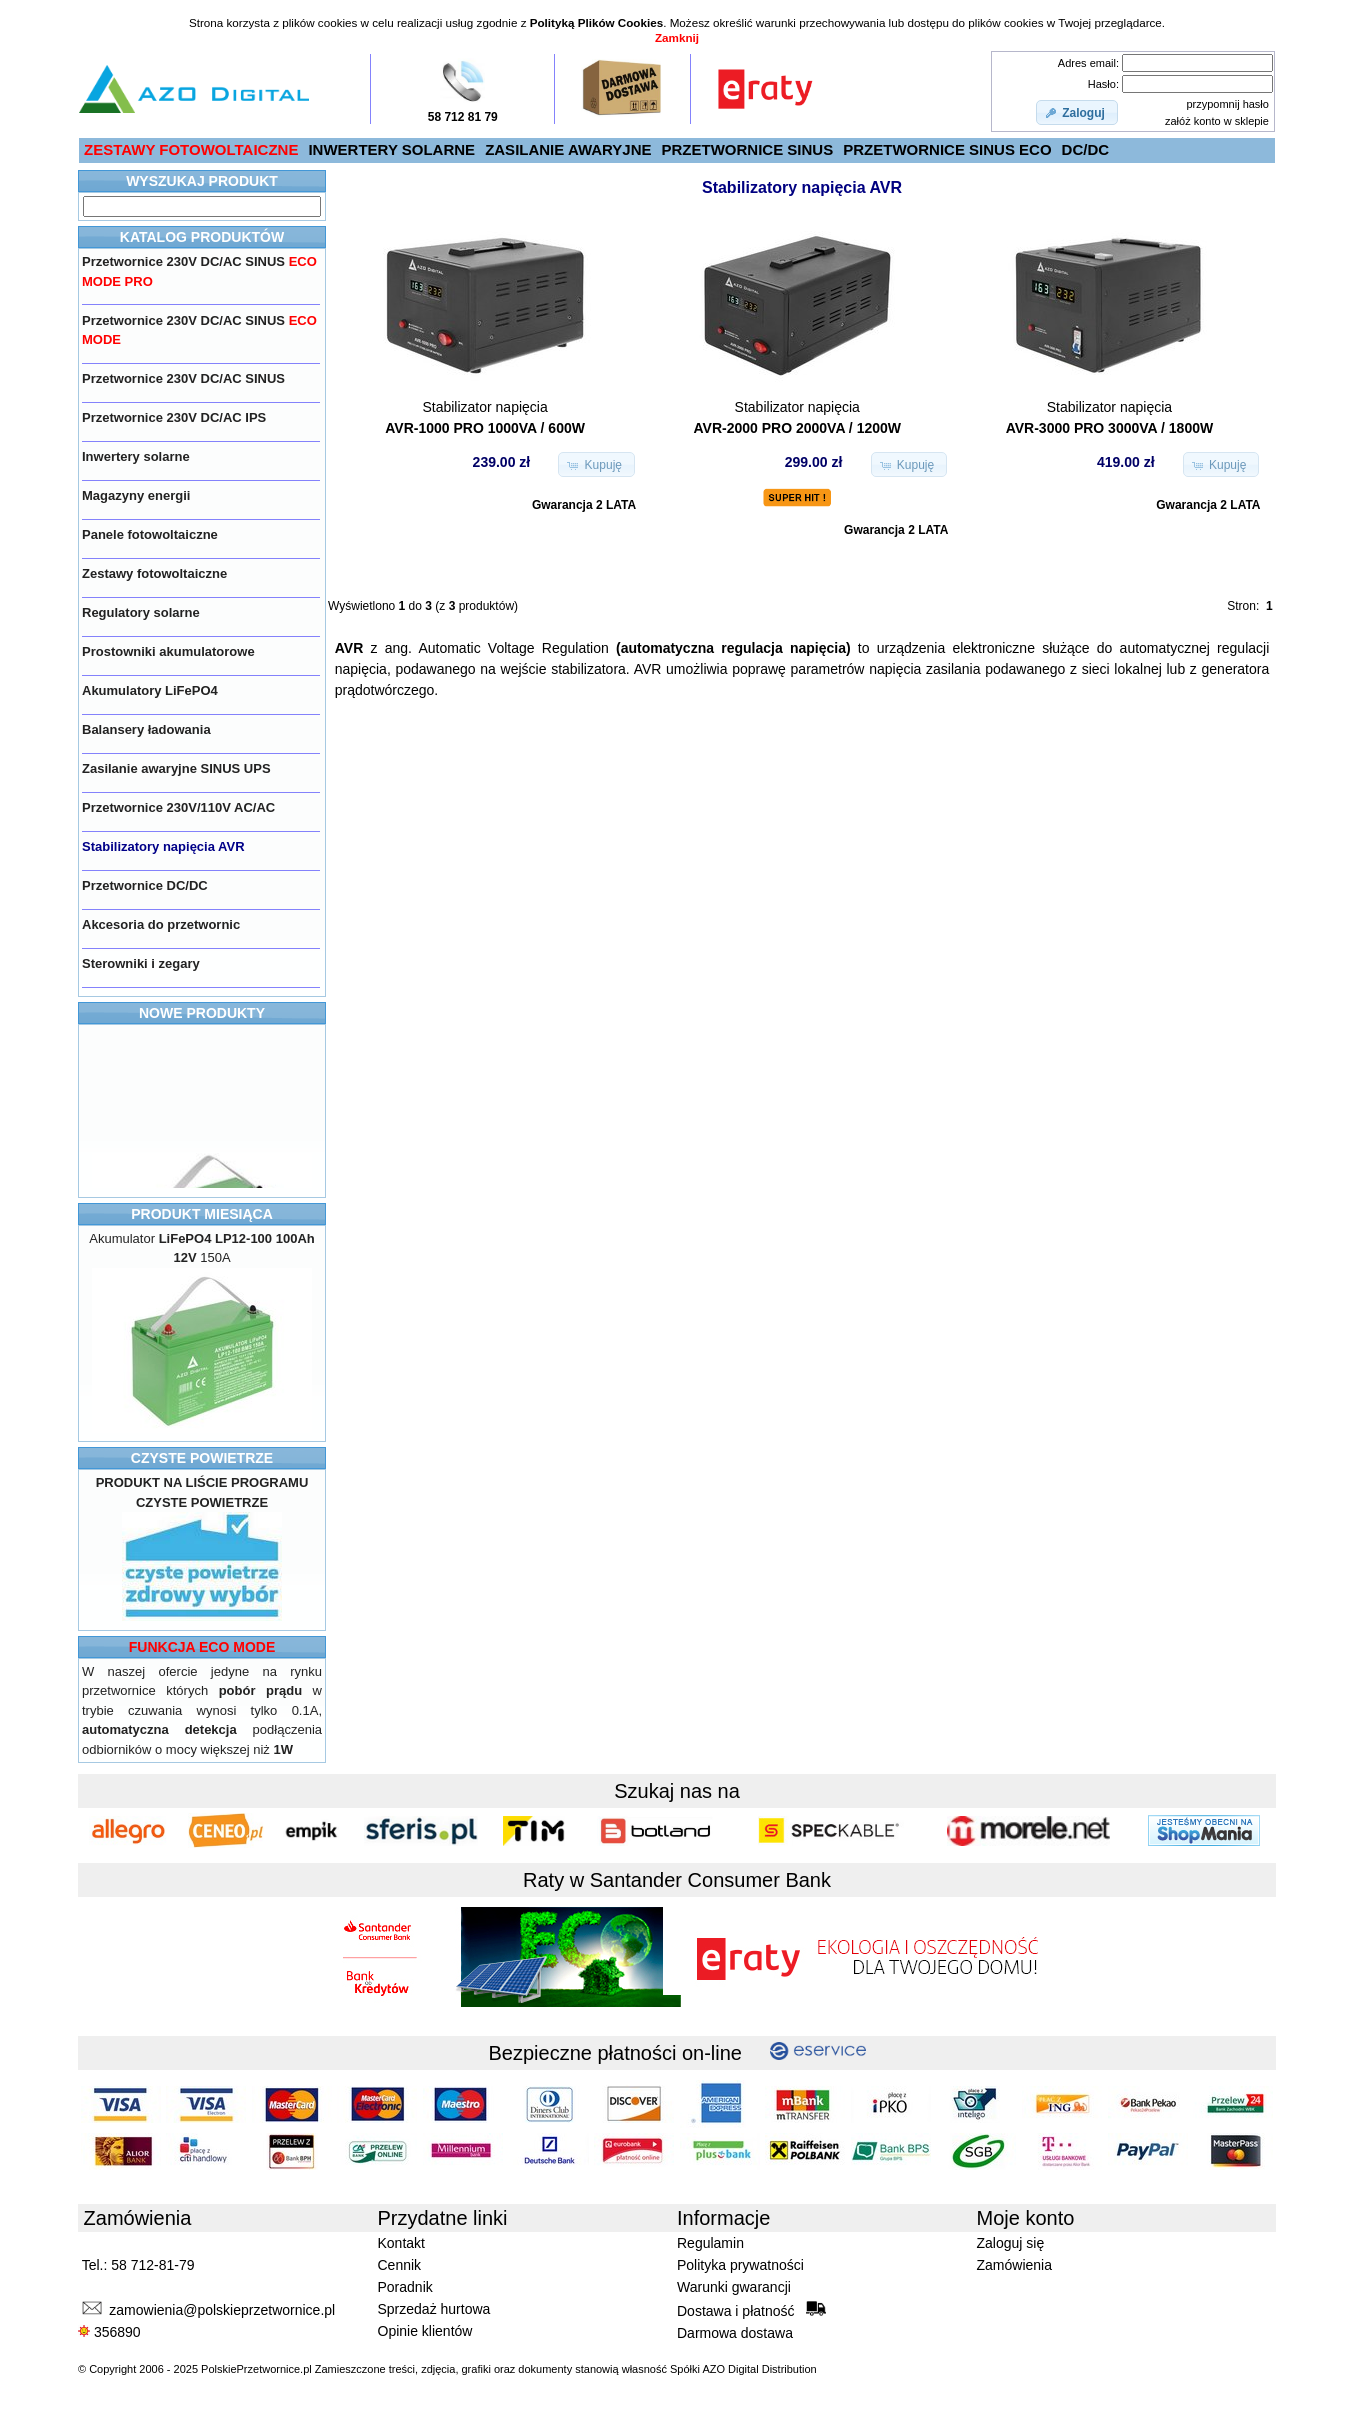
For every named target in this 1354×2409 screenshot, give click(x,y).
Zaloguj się (1011, 2243)
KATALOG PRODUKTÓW (202, 237)
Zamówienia (1014, 2265)
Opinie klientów (425, 2331)
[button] (1077, 113)
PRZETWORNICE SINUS (748, 149)
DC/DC (1086, 149)
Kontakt (401, 2243)
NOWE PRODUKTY (202, 1013)
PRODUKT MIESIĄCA (202, 1214)
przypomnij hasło (1227, 104)
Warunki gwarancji (734, 2287)
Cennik (400, 2265)
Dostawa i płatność (751, 2310)
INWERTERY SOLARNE (391, 149)
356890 (109, 2332)
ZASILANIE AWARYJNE (568, 149)
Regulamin (710, 2243)
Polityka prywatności (740, 2265)
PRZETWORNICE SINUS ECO (947, 149)
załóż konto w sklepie (1217, 121)
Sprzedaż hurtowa (434, 2309)
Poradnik (405, 2287)
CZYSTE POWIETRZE (202, 1458)
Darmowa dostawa (735, 2333)
